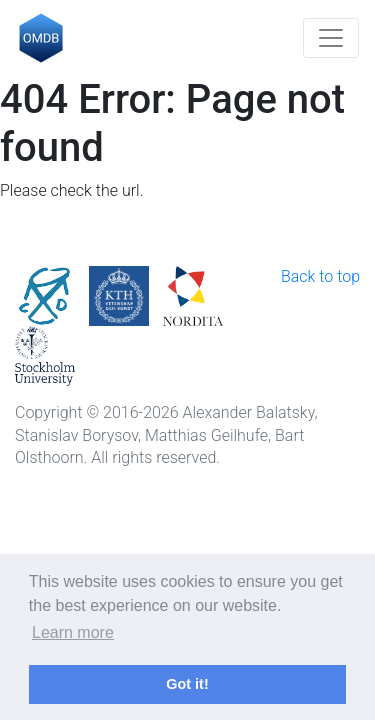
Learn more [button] (73, 632)
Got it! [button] (187, 684)
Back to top (320, 276)
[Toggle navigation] (331, 38)
